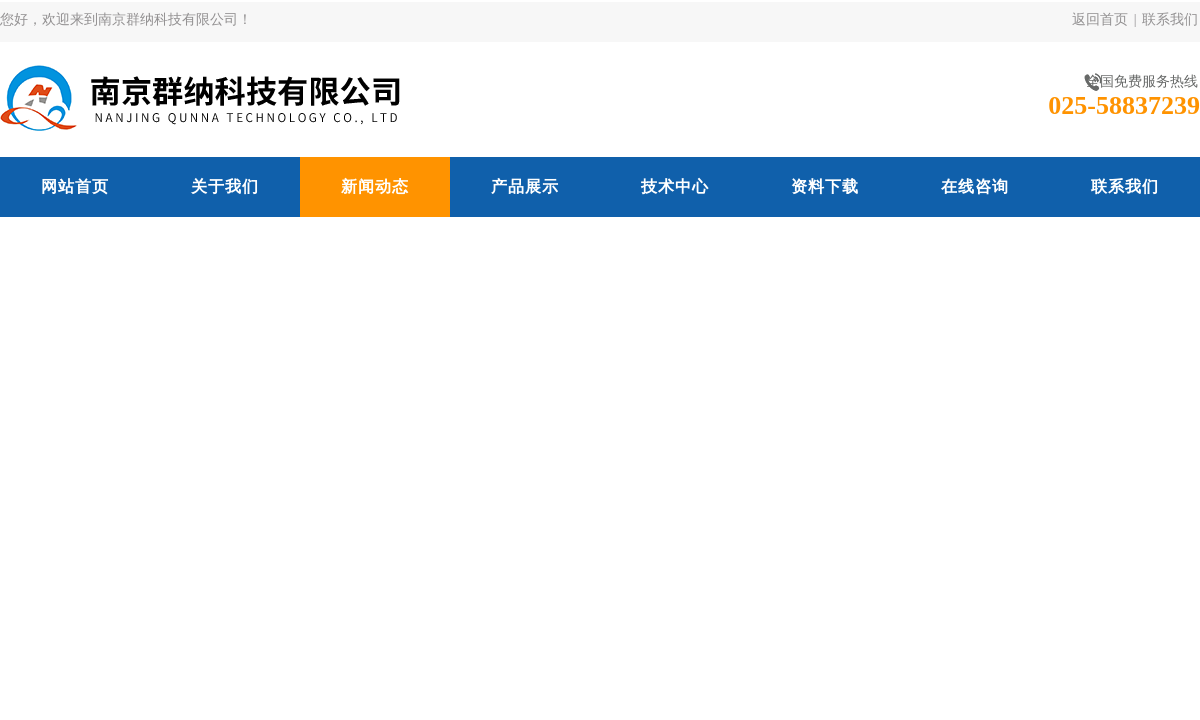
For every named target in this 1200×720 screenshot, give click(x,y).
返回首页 (1100, 19)
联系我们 (1170, 19)
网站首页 (75, 186)
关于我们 (225, 186)
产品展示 (525, 186)
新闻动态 (375, 186)
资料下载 (825, 186)
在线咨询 (975, 186)
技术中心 (675, 186)
